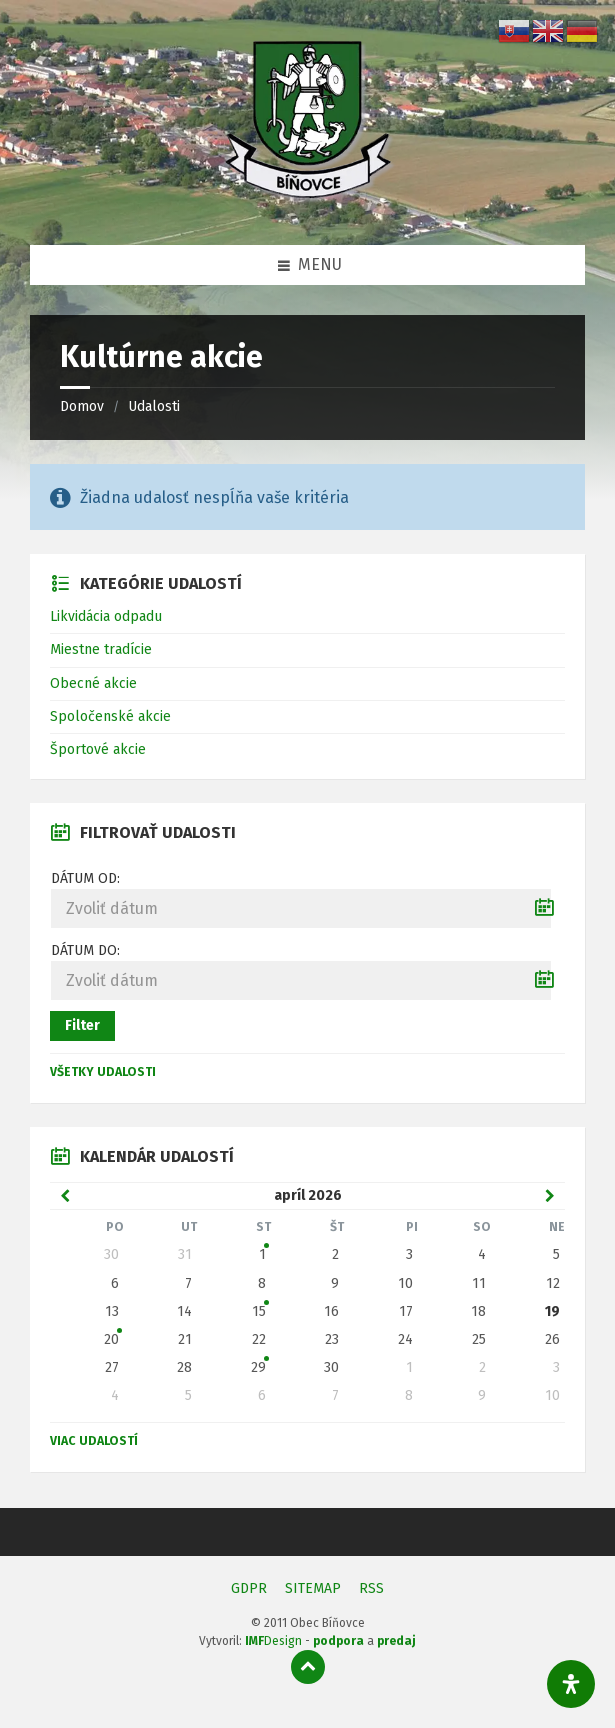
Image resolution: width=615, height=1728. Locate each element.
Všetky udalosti (103, 1072)
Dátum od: (85, 878)
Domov (82, 406)
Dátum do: (85, 950)
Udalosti (154, 406)
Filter (82, 1025)
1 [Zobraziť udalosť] (262, 1254)
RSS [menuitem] (371, 1588)
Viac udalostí (94, 1441)
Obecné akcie (93, 683)
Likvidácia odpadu (106, 616)
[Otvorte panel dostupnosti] (571, 1684)
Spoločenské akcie (110, 716)
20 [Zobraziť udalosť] (111, 1339)
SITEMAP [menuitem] (313, 1588)
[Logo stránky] (308, 204)
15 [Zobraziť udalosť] (259, 1311)
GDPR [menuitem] (249, 1588)
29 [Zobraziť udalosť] (258, 1367)
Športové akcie (98, 749)
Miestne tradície (101, 649)
